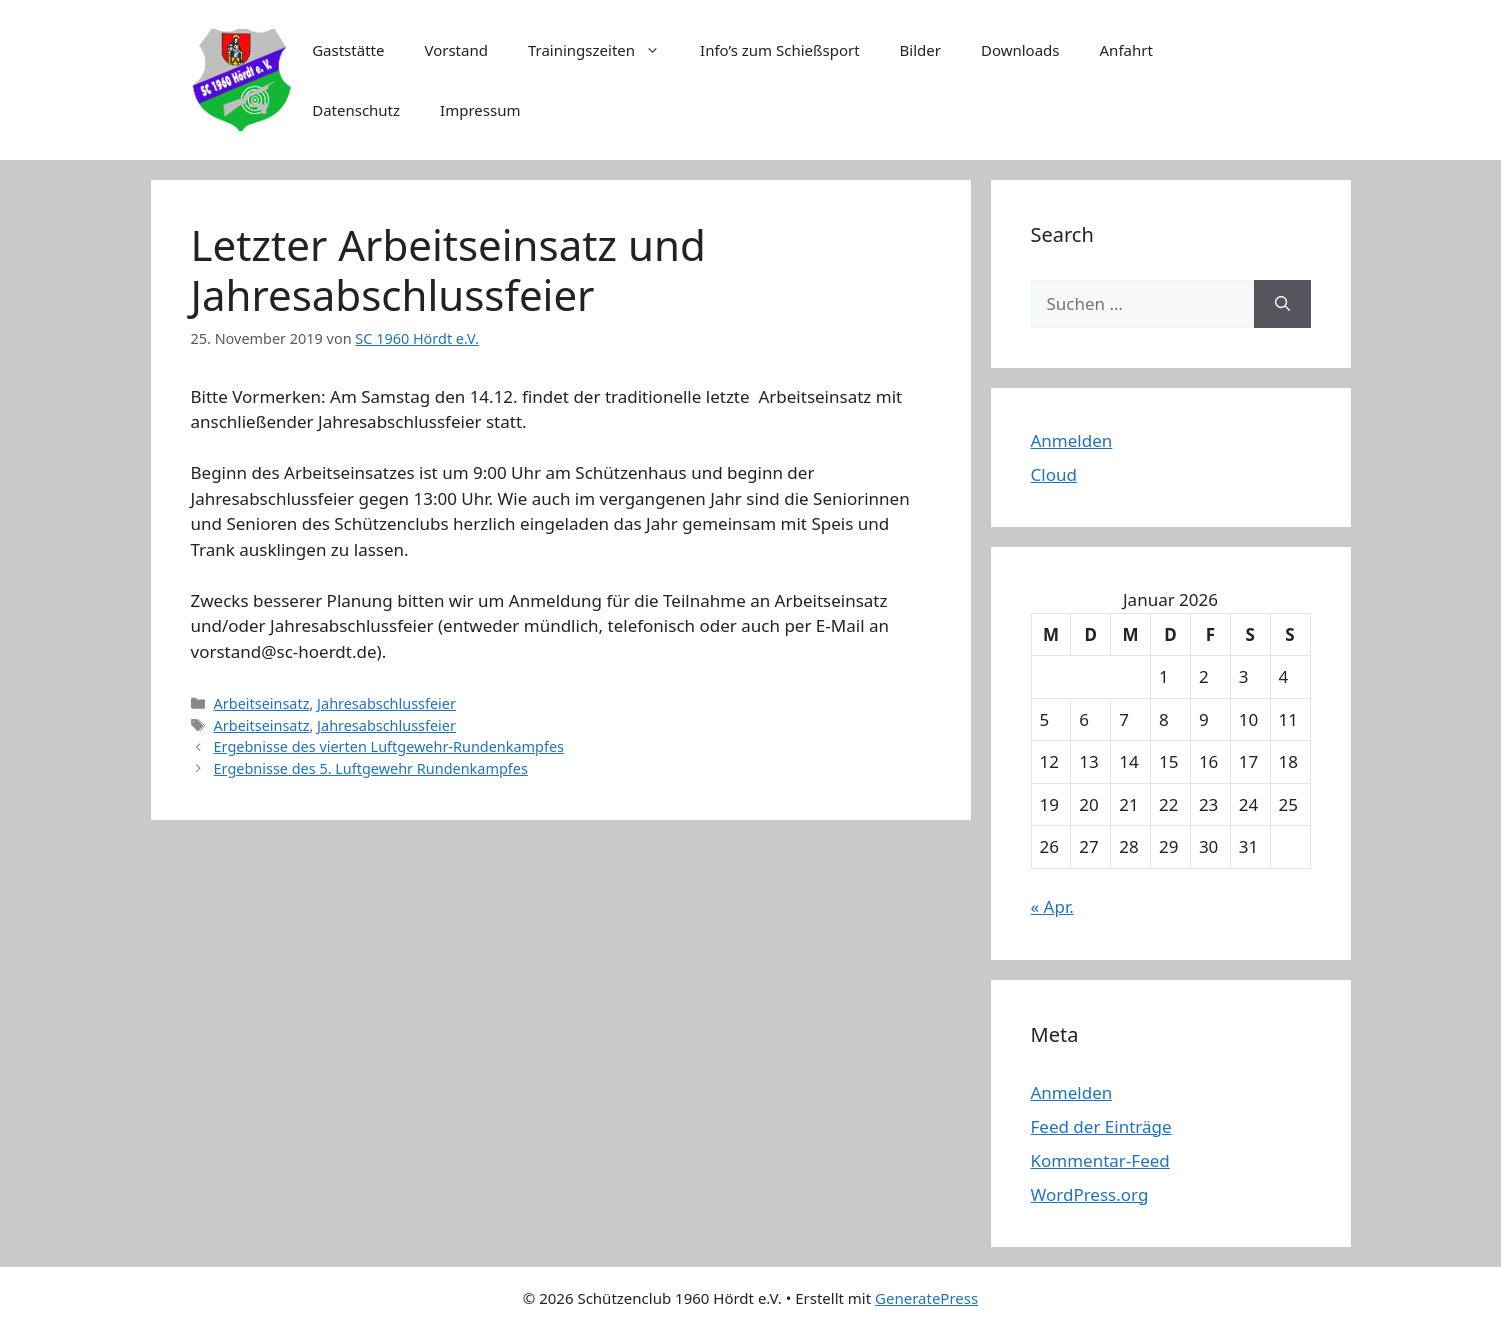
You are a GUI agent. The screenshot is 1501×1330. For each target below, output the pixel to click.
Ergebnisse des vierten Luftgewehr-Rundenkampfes (389, 746)
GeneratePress (926, 1298)
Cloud (1054, 474)
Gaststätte (348, 50)
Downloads (1020, 50)
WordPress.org (1090, 1194)
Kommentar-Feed (1100, 1160)
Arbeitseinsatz (262, 703)
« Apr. (1052, 906)
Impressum (480, 110)
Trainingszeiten (604, 50)
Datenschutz (356, 110)
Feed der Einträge (1101, 1126)
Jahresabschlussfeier (386, 703)
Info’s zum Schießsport (780, 50)
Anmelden (1072, 440)
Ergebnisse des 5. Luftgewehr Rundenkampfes (371, 768)
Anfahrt (1126, 50)
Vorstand (455, 50)
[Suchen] (1282, 304)
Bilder (920, 50)
